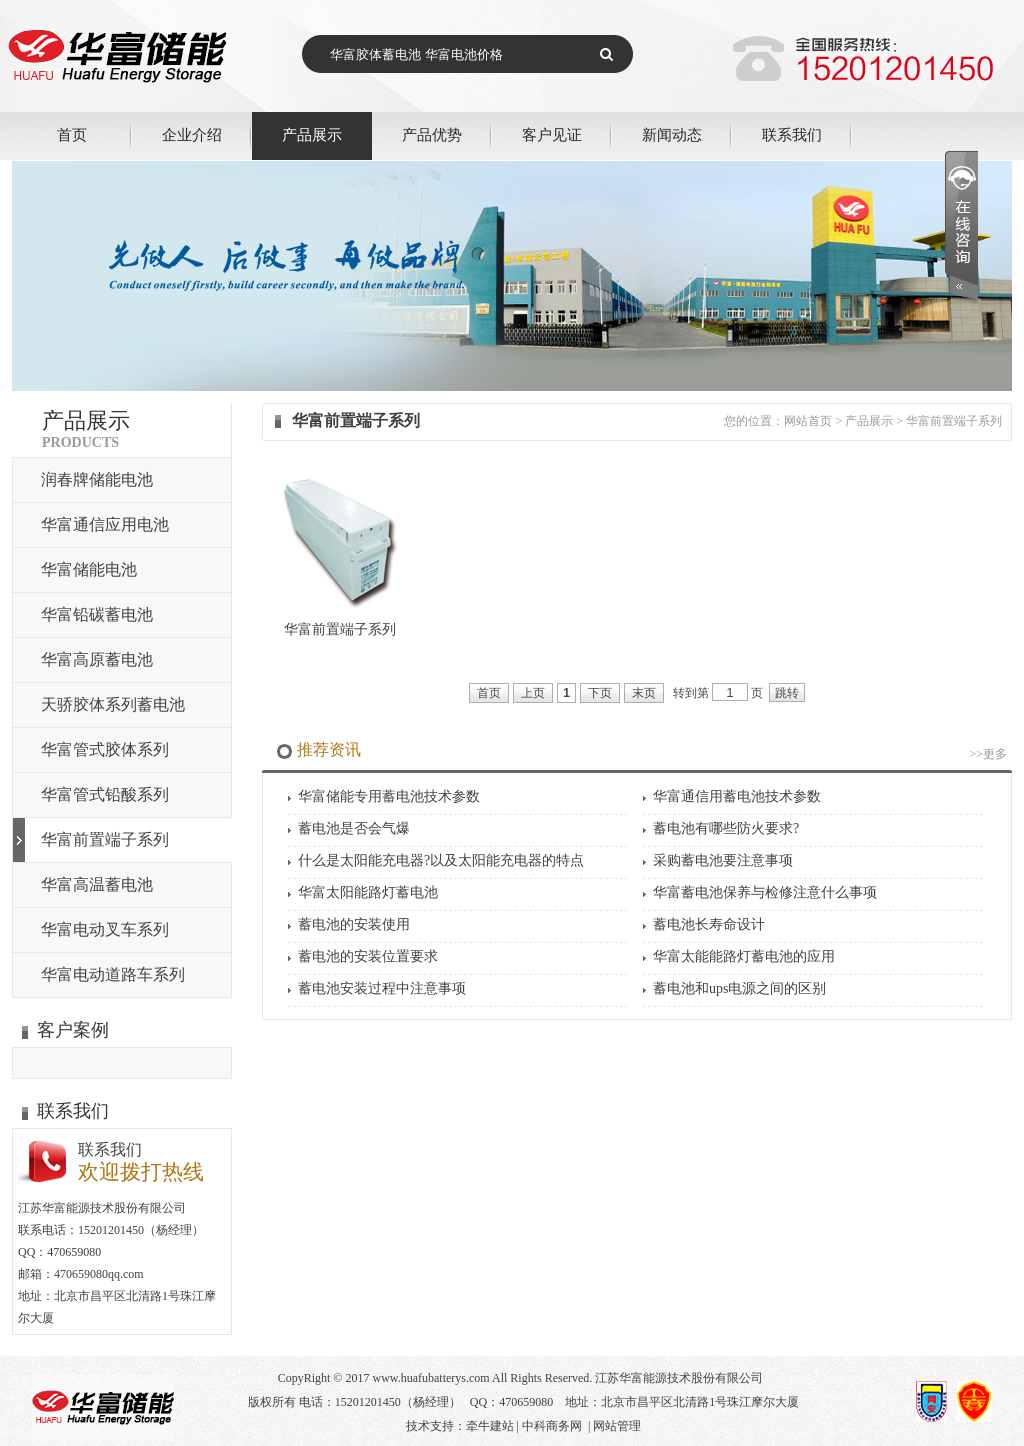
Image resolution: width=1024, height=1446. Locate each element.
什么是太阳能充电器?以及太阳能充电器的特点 (441, 860)
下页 (600, 693)
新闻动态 (672, 134)
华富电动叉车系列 (105, 929)
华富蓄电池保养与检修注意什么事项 (765, 892)
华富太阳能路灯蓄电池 (368, 892)
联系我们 (792, 134)
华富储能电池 (89, 569)
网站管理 (617, 1426)
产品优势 (432, 134)
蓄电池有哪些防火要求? (726, 828)
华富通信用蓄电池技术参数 (737, 796)
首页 (72, 134)
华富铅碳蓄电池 (97, 614)
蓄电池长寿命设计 (709, 924)
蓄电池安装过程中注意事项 (382, 988)
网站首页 (808, 421)
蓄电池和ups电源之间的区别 (739, 988)
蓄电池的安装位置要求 (368, 956)
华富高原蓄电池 (97, 659)
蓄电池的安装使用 (354, 924)
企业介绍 (192, 134)
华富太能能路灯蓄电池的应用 (744, 956)
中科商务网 (552, 1426)
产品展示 (312, 134)
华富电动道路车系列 (113, 974)
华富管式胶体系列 (105, 749)
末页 (644, 693)
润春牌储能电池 (97, 479)
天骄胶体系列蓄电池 (113, 704)
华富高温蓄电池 (97, 884)
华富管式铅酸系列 (105, 794)
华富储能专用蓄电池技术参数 (389, 796)
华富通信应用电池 (105, 524)
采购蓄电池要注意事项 (723, 860)
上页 (533, 693)
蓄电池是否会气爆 (354, 828)
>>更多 (988, 754)
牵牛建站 (490, 1426)
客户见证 (552, 134)
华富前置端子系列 (105, 839)
